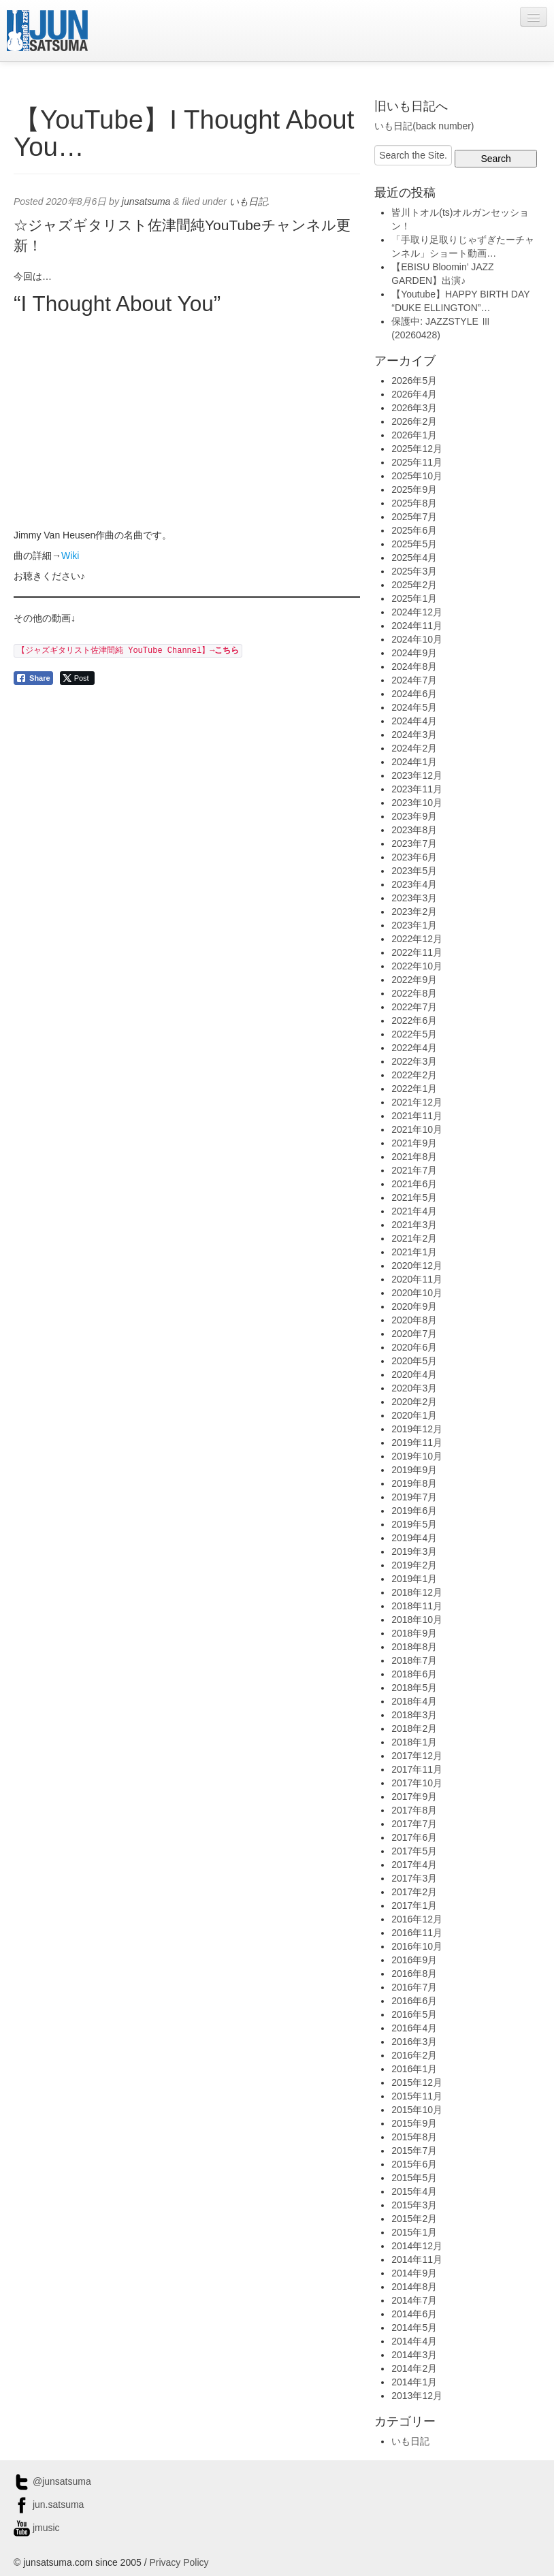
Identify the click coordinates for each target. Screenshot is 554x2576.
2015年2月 (414, 2218)
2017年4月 (414, 1864)
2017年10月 (416, 1782)
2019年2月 (414, 1565)
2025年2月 (414, 584)
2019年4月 (414, 1537)
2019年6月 (414, 1510)
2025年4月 (414, 557)
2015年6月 (414, 2164)
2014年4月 (414, 2341)
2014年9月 (414, 2273)
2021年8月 (414, 1156)
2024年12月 (416, 612)
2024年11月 (416, 625)
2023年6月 (414, 857)
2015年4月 (414, 2191)
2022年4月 (414, 1047)
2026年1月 (414, 435)
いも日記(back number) (424, 125)
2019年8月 (414, 1483)
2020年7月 (414, 1333)
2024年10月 (416, 639)
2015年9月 (414, 2123)
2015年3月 (414, 2205)
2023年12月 (416, 775)
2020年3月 (414, 1388)
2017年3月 (414, 1878)
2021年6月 (414, 1183)
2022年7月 (414, 1006)
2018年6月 (414, 1674)
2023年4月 (414, 884)
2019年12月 (416, 1428)
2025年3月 (414, 571)
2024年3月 (414, 734)
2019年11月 (416, 1442)
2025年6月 (414, 530)
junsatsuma (146, 201)
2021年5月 (414, 1197)
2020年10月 (416, 1292)
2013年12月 (416, 2395)
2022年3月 (414, 1061)
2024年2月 (414, 748)
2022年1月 (414, 1088)
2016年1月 (414, 2068)
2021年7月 (414, 1170)
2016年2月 (414, 2055)
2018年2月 (414, 1728)
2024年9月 (414, 652)
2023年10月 (416, 802)
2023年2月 (414, 911)
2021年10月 (416, 1129)
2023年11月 (416, 789)
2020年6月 (414, 1347)
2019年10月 (416, 1456)
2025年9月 (414, 489)
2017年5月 (414, 1851)
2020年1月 (414, 1415)
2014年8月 (414, 2286)
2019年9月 (414, 1469)
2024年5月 (414, 707)
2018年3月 (414, 1714)
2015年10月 (416, 2109)
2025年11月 (416, 462)
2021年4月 (414, 1211)
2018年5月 (414, 1687)
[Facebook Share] (33, 678)
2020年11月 (416, 1279)
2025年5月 (414, 543)
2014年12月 (416, 2245)
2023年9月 (414, 816)
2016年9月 (414, 1959)
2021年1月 (414, 1251)
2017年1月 (414, 1905)
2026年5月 (414, 380)
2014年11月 (416, 2259)
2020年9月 (414, 1306)
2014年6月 (414, 2313)
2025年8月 (414, 503)
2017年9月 (414, 1796)
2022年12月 (416, 938)
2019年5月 (414, 1524)
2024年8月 (414, 666)
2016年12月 (416, 1919)
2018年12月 (416, 1592)
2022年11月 (416, 952)
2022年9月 (414, 979)
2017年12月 (416, 1755)
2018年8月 (414, 1646)
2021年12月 (416, 1102)
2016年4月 (414, 2028)
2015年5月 (414, 2177)
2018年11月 (416, 1605)
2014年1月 (414, 2382)
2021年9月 (414, 1143)
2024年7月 (414, 680)
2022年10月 (416, 966)
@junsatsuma (52, 2481)
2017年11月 (416, 1769)
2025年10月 (416, 475)
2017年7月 (414, 1823)
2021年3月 (414, 1224)
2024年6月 (414, 693)
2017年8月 (414, 1810)
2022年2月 (414, 1074)
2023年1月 (414, 925)
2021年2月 (414, 1238)
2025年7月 (414, 516)
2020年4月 (414, 1374)
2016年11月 (416, 1932)
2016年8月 (414, 1973)
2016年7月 (414, 1987)
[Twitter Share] (77, 678)
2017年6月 (414, 1837)
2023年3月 (414, 897)
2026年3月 (414, 407)
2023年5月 (414, 870)
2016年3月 (414, 2041)
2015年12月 (416, 2082)
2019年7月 (414, 1497)
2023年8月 (414, 829)
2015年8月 (414, 2136)
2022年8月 (414, 993)
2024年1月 (414, 761)
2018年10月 (416, 1619)
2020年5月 (414, 1360)
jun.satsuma (49, 2504)
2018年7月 (414, 1660)
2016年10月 (416, 1946)
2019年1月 (414, 1578)
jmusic (37, 2527)
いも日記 (248, 201)
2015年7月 (414, 2150)
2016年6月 (414, 2000)
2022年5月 (414, 1034)
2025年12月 (416, 448)
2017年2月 (414, 1891)
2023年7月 (414, 843)
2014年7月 (414, 2300)
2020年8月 (414, 1320)
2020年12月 (416, 1265)
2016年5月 (414, 2014)
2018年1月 (414, 1742)
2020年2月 (414, 1401)
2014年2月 (414, 2368)
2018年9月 (414, 1633)
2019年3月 (414, 1551)
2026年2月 (414, 421)
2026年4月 (414, 394)
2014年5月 (414, 2327)
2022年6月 (414, 1020)
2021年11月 (416, 1115)
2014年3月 (414, 2354)
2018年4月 (414, 1701)
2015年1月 (414, 2232)
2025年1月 (414, 598)
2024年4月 (414, 720)
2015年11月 (416, 2096)
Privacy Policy (178, 2562)
